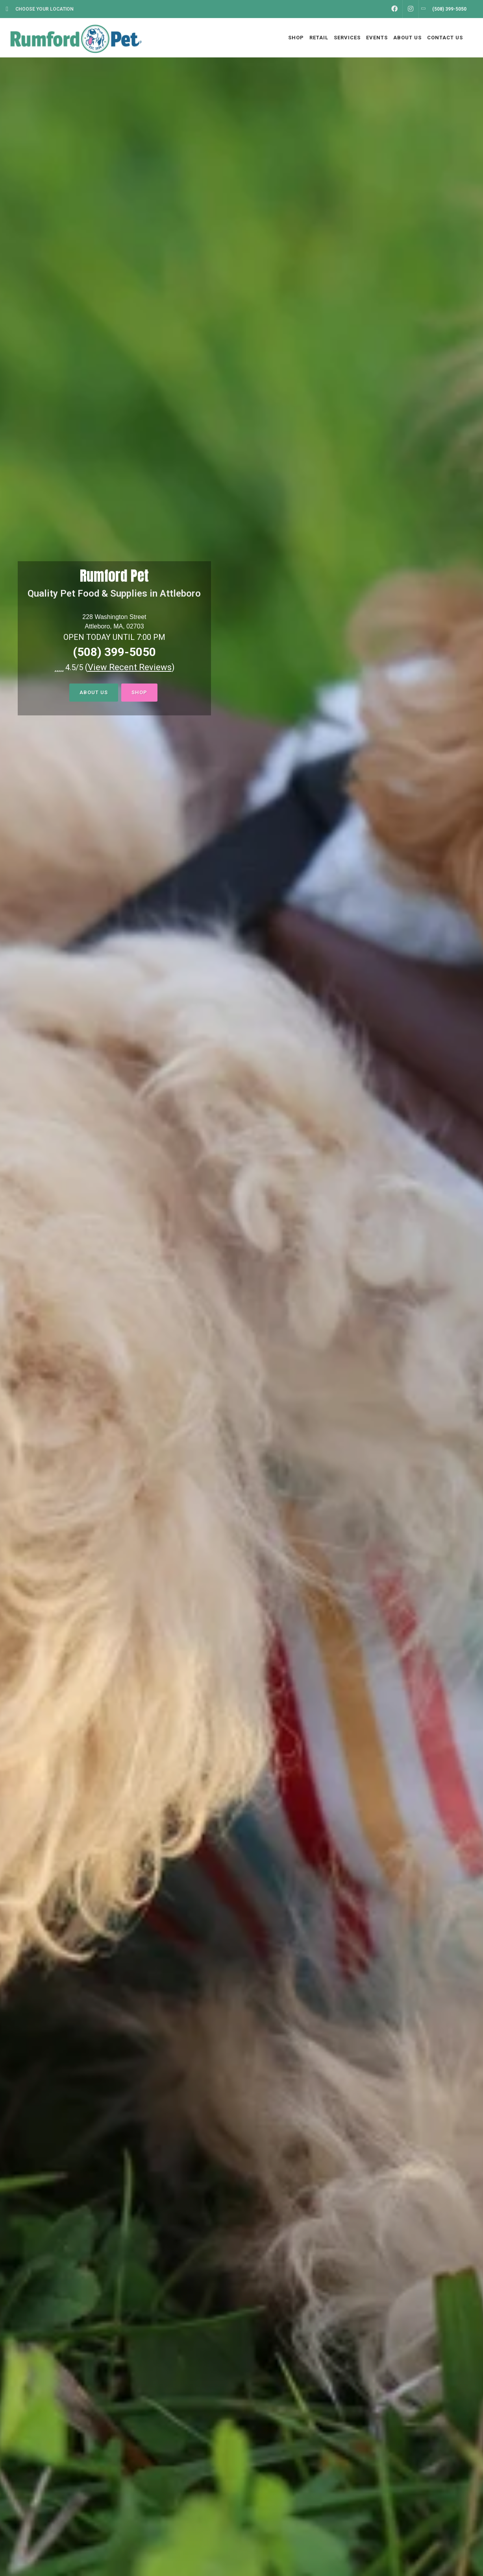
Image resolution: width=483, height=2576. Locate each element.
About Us (94, 692)
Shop (139, 692)
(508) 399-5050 (114, 652)
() (130, 667)
